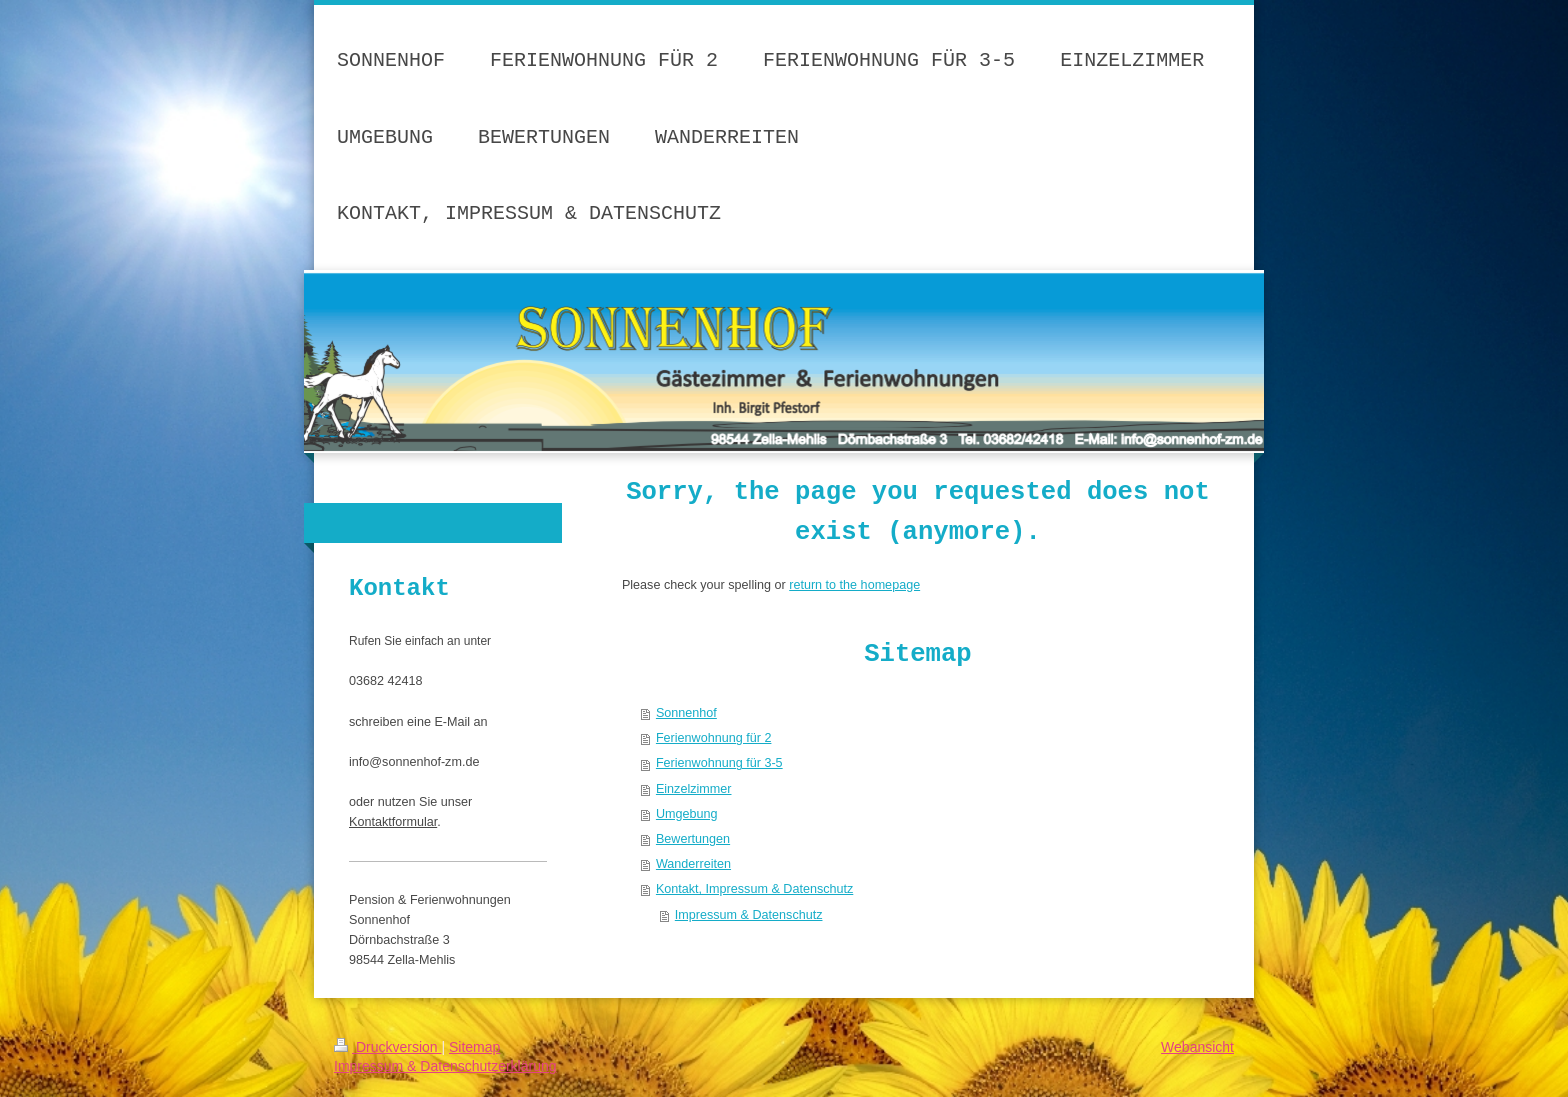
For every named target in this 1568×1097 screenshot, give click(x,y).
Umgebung (687, 814)
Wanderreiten (693, 864)
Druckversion (387, 1047)
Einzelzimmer (694, 789)
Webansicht (1197, 1047)
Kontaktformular (393, 822)
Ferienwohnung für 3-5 (719, 763)
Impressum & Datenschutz (749, 915)
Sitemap (474, 1047)
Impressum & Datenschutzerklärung (445, 1066)
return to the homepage (854, 585)
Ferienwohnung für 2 (714, 738)
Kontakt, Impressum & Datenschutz (754, 889)
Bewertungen (693, 839)
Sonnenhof (686, 713)
